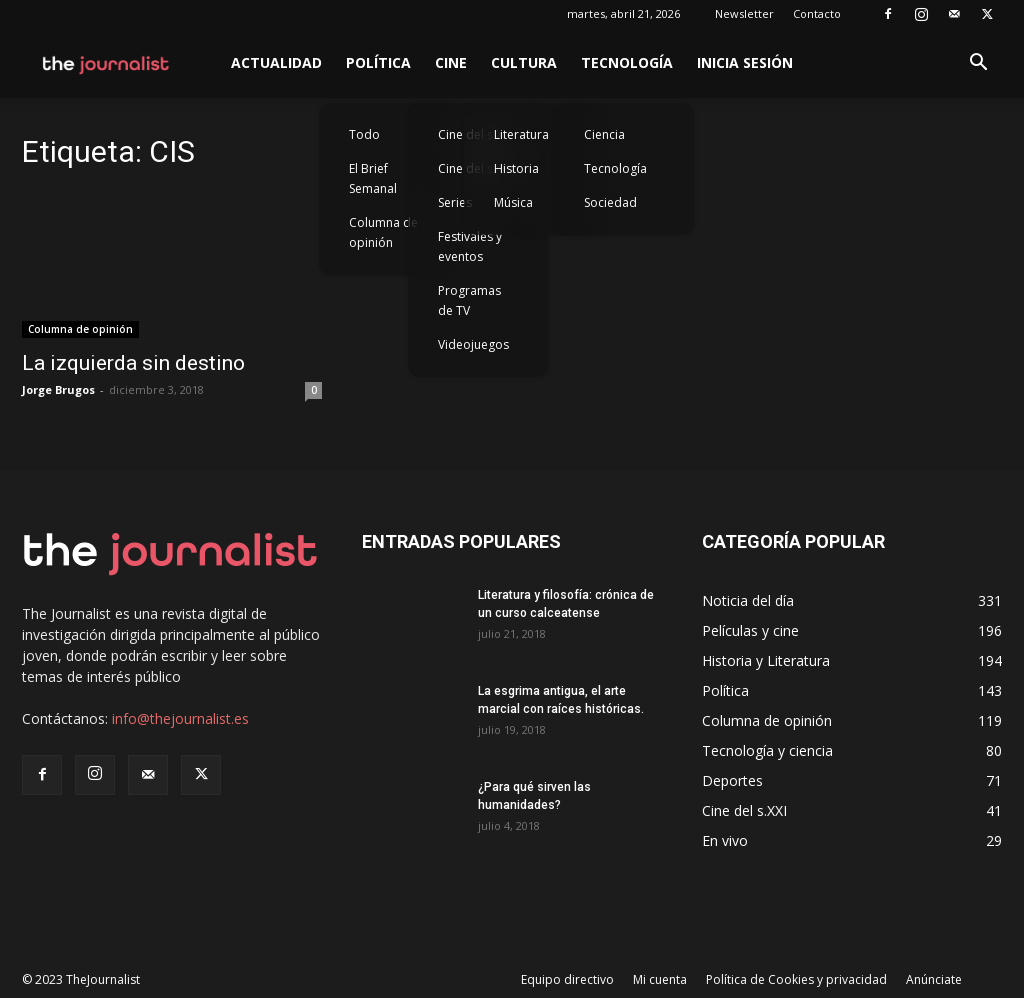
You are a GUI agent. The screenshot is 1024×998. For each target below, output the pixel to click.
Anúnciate (934, 979)
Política (378, 62)
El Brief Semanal (373, 178)
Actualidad (276, 62)
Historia (516, 168)
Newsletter (744, 13)
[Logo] (106, 63)
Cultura (524, 62)
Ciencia (604, 134)
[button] (978, 64)
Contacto (817, 13)
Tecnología (627, 62)
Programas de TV (469, 300)
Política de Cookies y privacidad (796, 979)
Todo (364, 134)
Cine (451, 62)
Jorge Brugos (58, 389)
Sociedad (610, 202)
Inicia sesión (745, 62)
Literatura (521, 134)
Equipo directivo (567, 979)
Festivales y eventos (470, 246)
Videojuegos (473, 344)
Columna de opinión (383, 232)
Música (513, 202)
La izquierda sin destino (133, 363)
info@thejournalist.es (180, 718)
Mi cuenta (660, 979)
